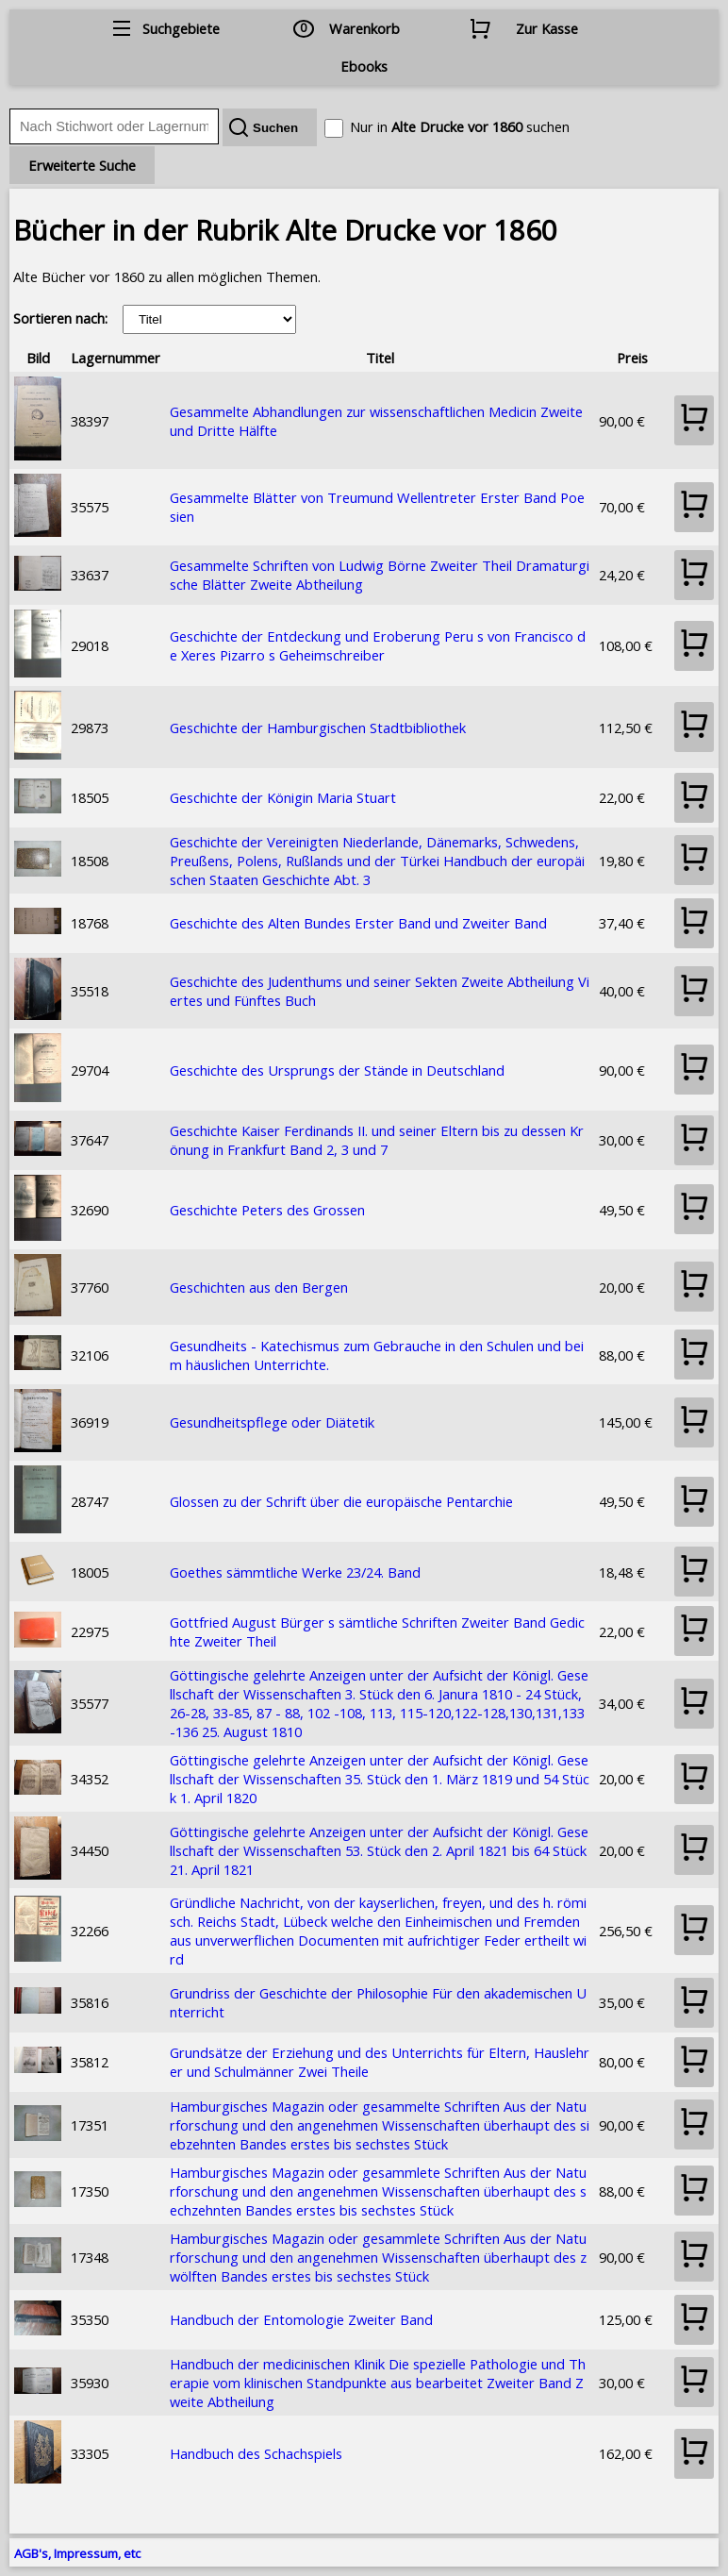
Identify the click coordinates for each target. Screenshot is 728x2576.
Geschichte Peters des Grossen (267, 1209)
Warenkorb (364, 28)
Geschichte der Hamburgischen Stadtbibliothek (318, 727)
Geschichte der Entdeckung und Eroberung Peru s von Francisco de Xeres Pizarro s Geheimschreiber (378, 645)
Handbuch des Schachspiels (256, 2453)
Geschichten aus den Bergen (259, 1287)
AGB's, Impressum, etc (77, 2553)
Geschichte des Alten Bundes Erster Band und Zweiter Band (358, 922)
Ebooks (364, 66)
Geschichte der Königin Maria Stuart (283, 797)
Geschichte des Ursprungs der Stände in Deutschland (337, 1070)
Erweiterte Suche (82, 165)
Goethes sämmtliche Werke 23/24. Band (295, 1572)
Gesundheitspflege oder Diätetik (272, 1422)
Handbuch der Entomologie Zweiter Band (301, 2319)
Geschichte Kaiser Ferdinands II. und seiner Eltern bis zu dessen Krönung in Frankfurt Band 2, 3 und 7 (377, 1140)
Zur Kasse (547, 28)
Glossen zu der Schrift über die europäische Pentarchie (341, 1501)
